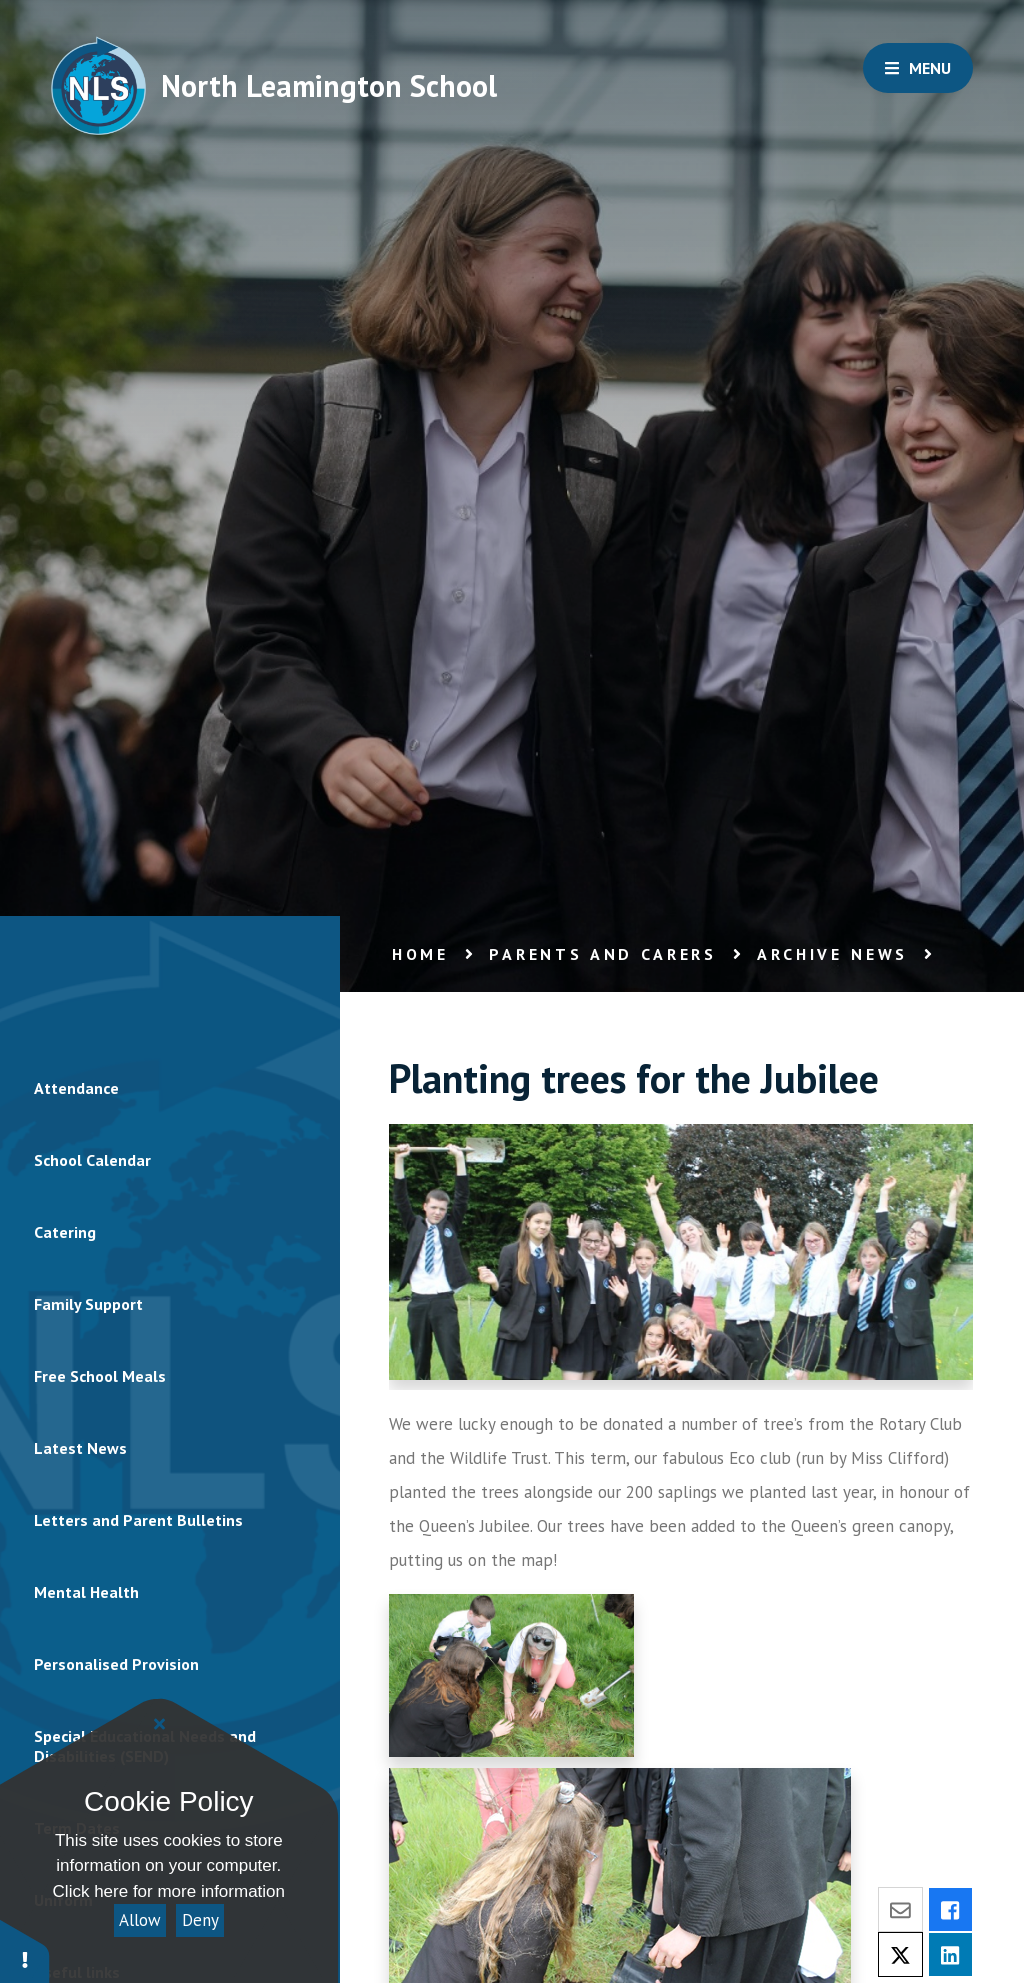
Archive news (832, 954)
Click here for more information (169, 1891)
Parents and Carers (603, 954)
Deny (200, 1920)
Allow (140, 1920)
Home (420, 954)
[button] (25, 1950)
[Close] (160, 1724)
